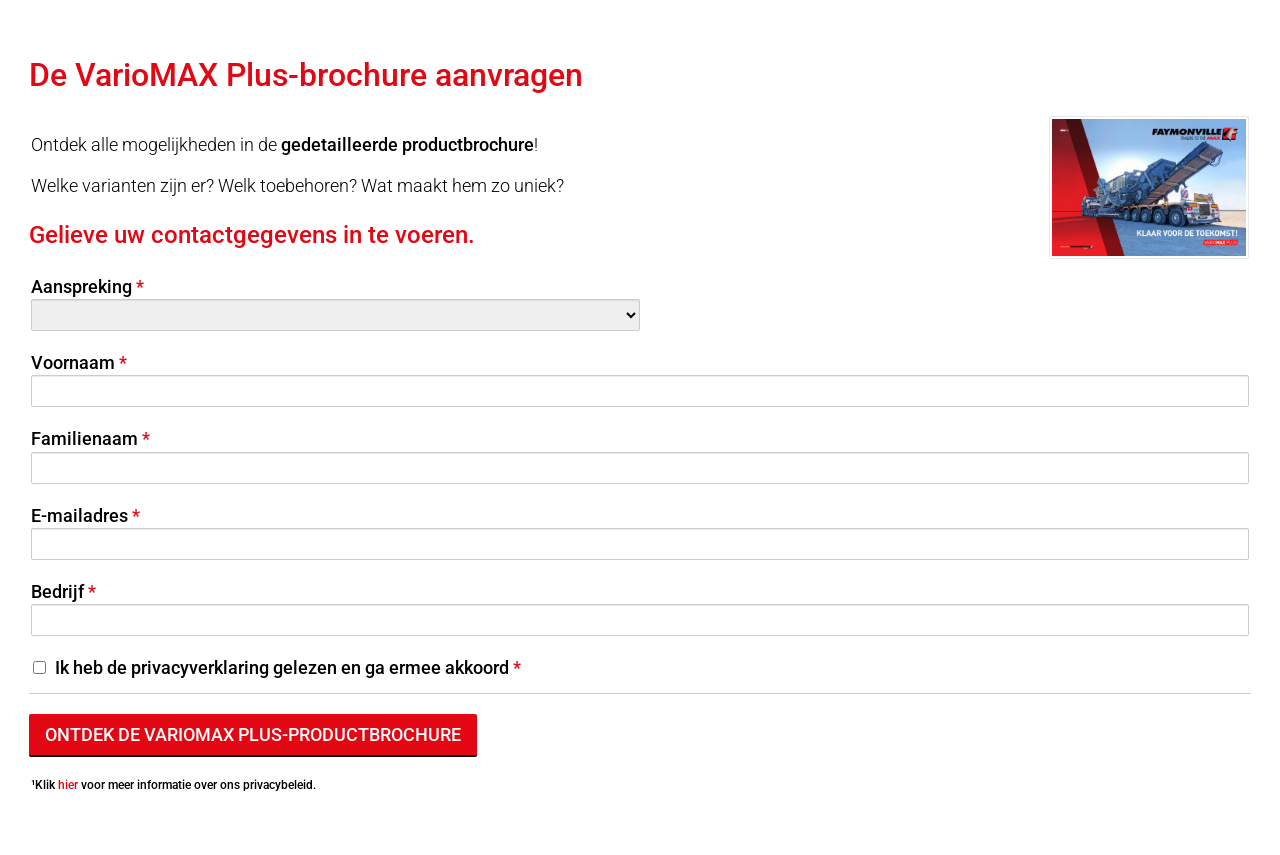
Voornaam (73, 362)
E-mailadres (79, 515)
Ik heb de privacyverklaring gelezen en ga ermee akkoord (282, 667)
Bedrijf (57, 591)
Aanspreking (81, 286)
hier (68, 785)
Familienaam (84, 438)
